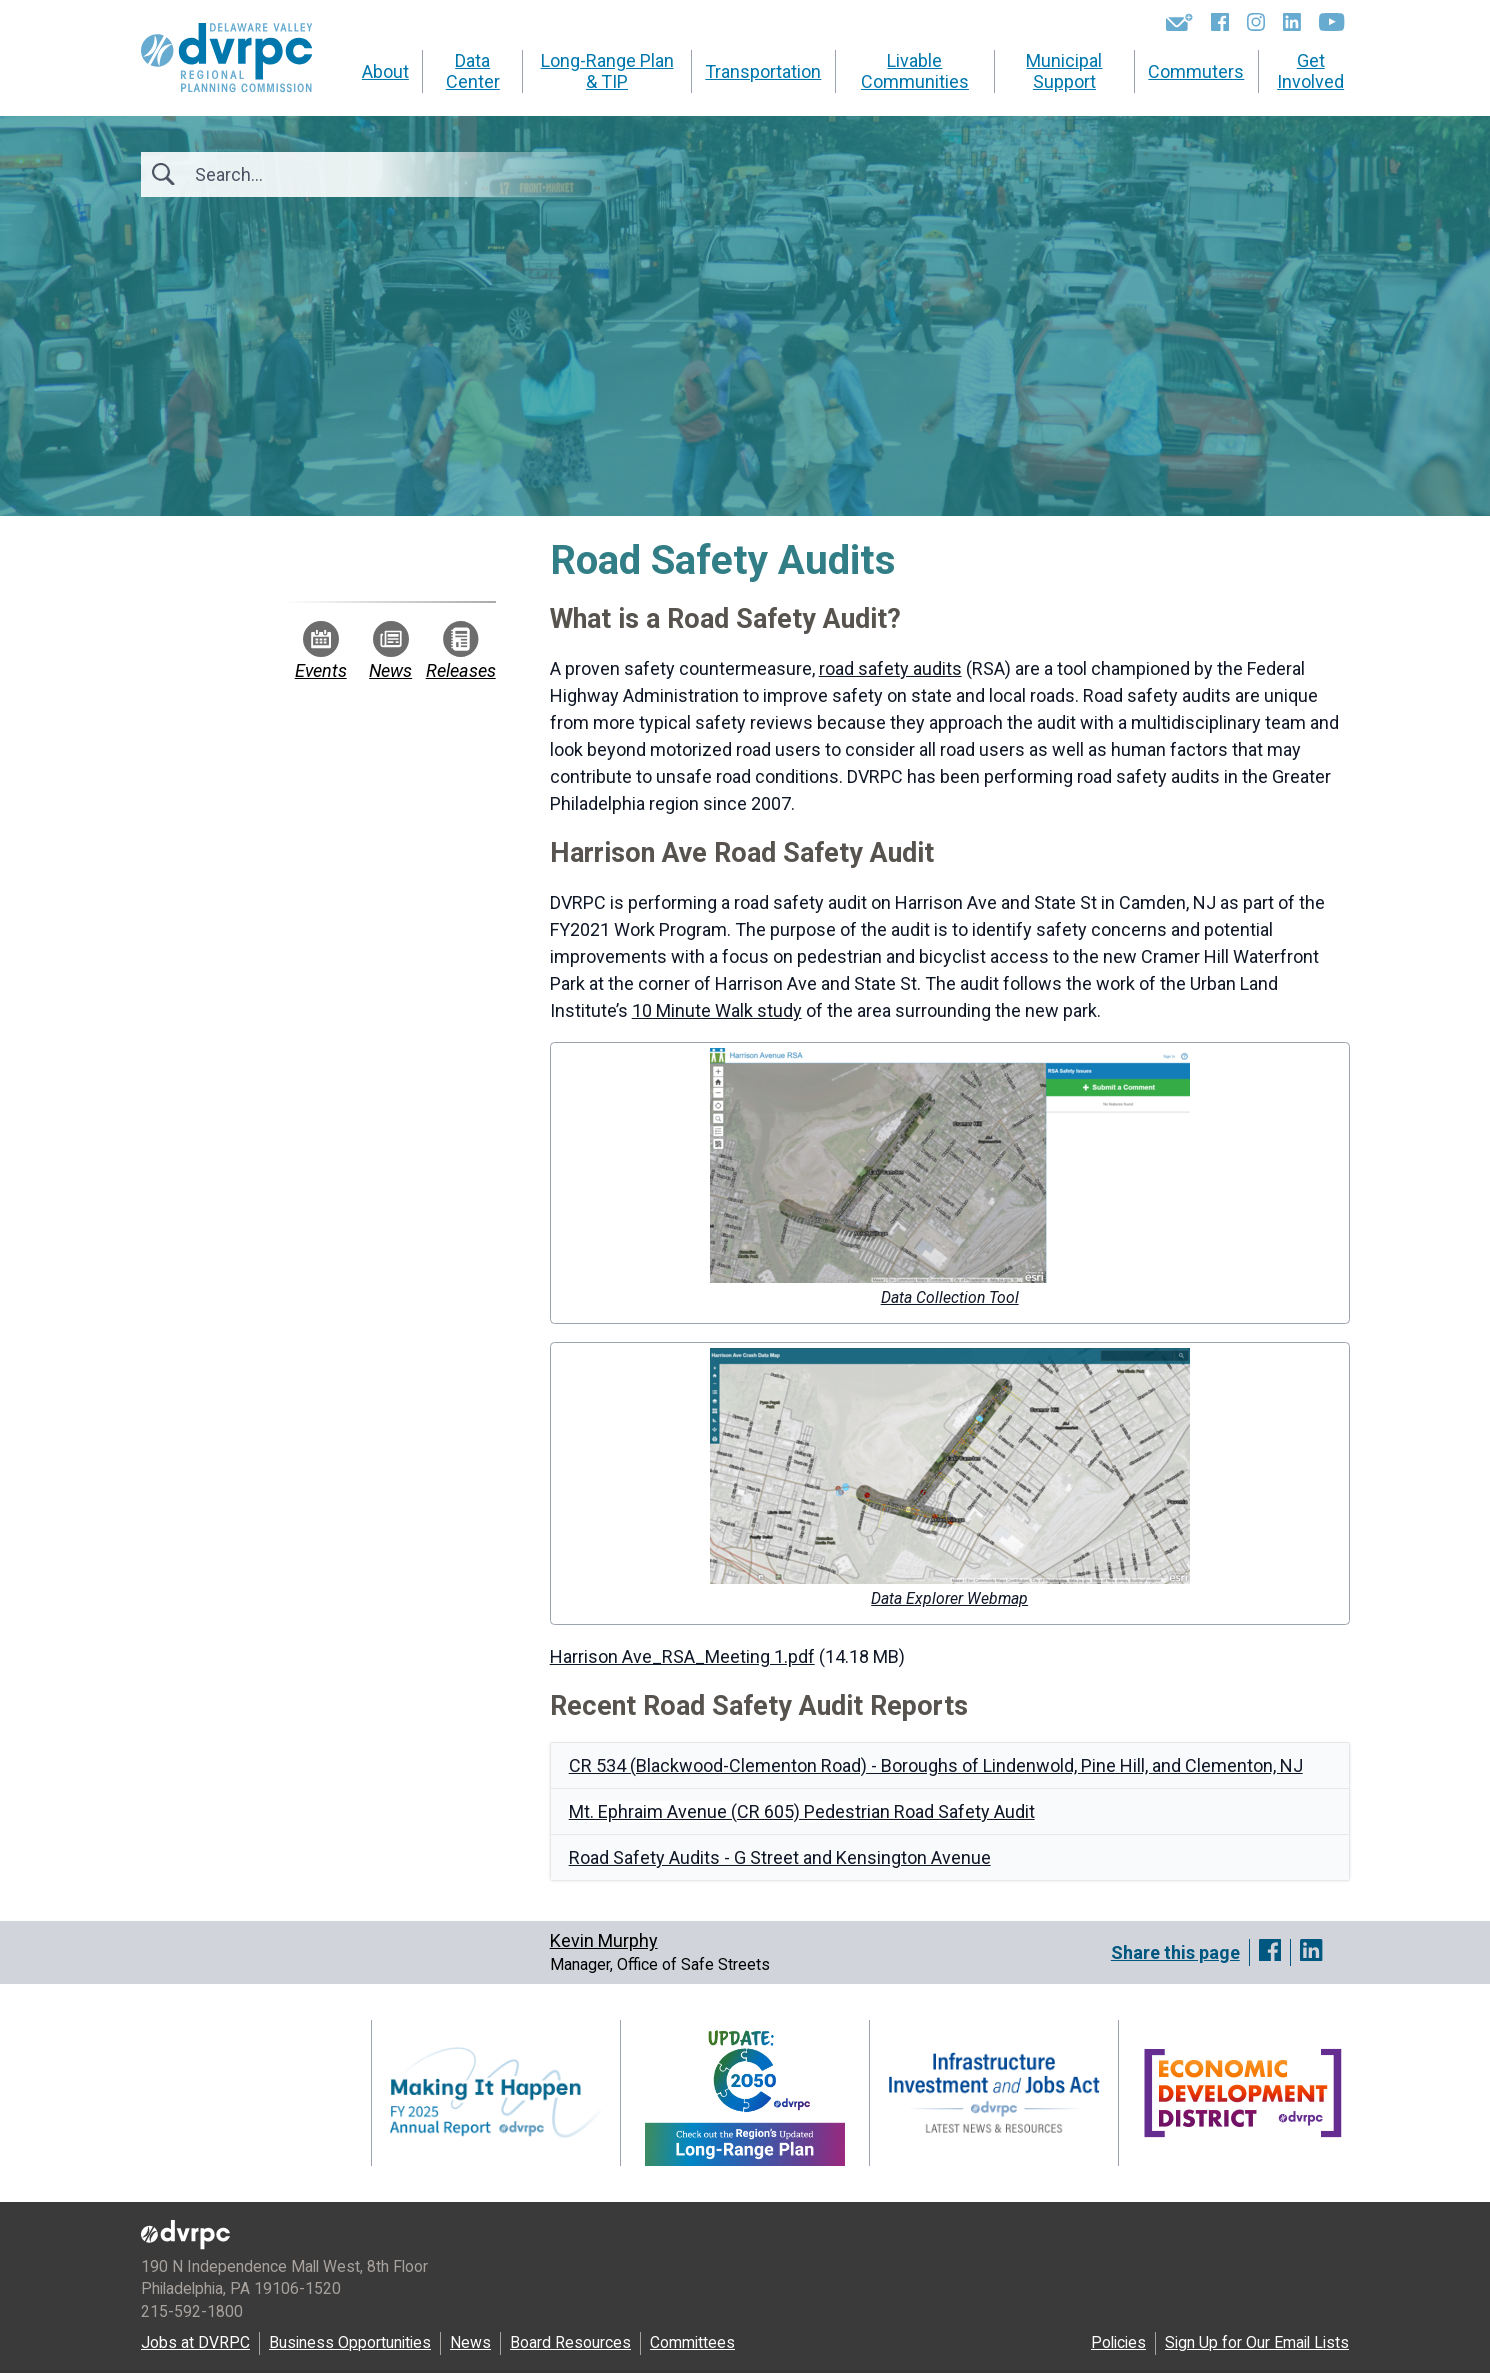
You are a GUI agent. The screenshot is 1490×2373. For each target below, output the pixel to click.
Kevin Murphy (604, 1940)
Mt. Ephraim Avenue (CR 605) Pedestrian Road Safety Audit (802, 1811)
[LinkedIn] (1292, 22)
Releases (461, 651)
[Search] (303, 174)
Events (321, 651)
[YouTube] (1331, 22)
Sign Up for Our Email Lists (1257, 2342)
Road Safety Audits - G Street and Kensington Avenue (780, 1857)
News (390, 651)
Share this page (1175, 1952)
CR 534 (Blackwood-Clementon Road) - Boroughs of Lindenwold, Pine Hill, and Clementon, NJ (936, 1765)
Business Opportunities (350, 2342)
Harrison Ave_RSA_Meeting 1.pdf (682, 1656)
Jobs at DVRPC (195, 2342)
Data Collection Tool (950, 1297)
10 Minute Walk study (717, 1010)
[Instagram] (1256, 22)
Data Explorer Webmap (949, 1598)
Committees (692, 2342)
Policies (1118, 2342)
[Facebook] (1220, 22)
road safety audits (890, 668)
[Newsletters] (1179, 22)
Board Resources (570, 2342)
